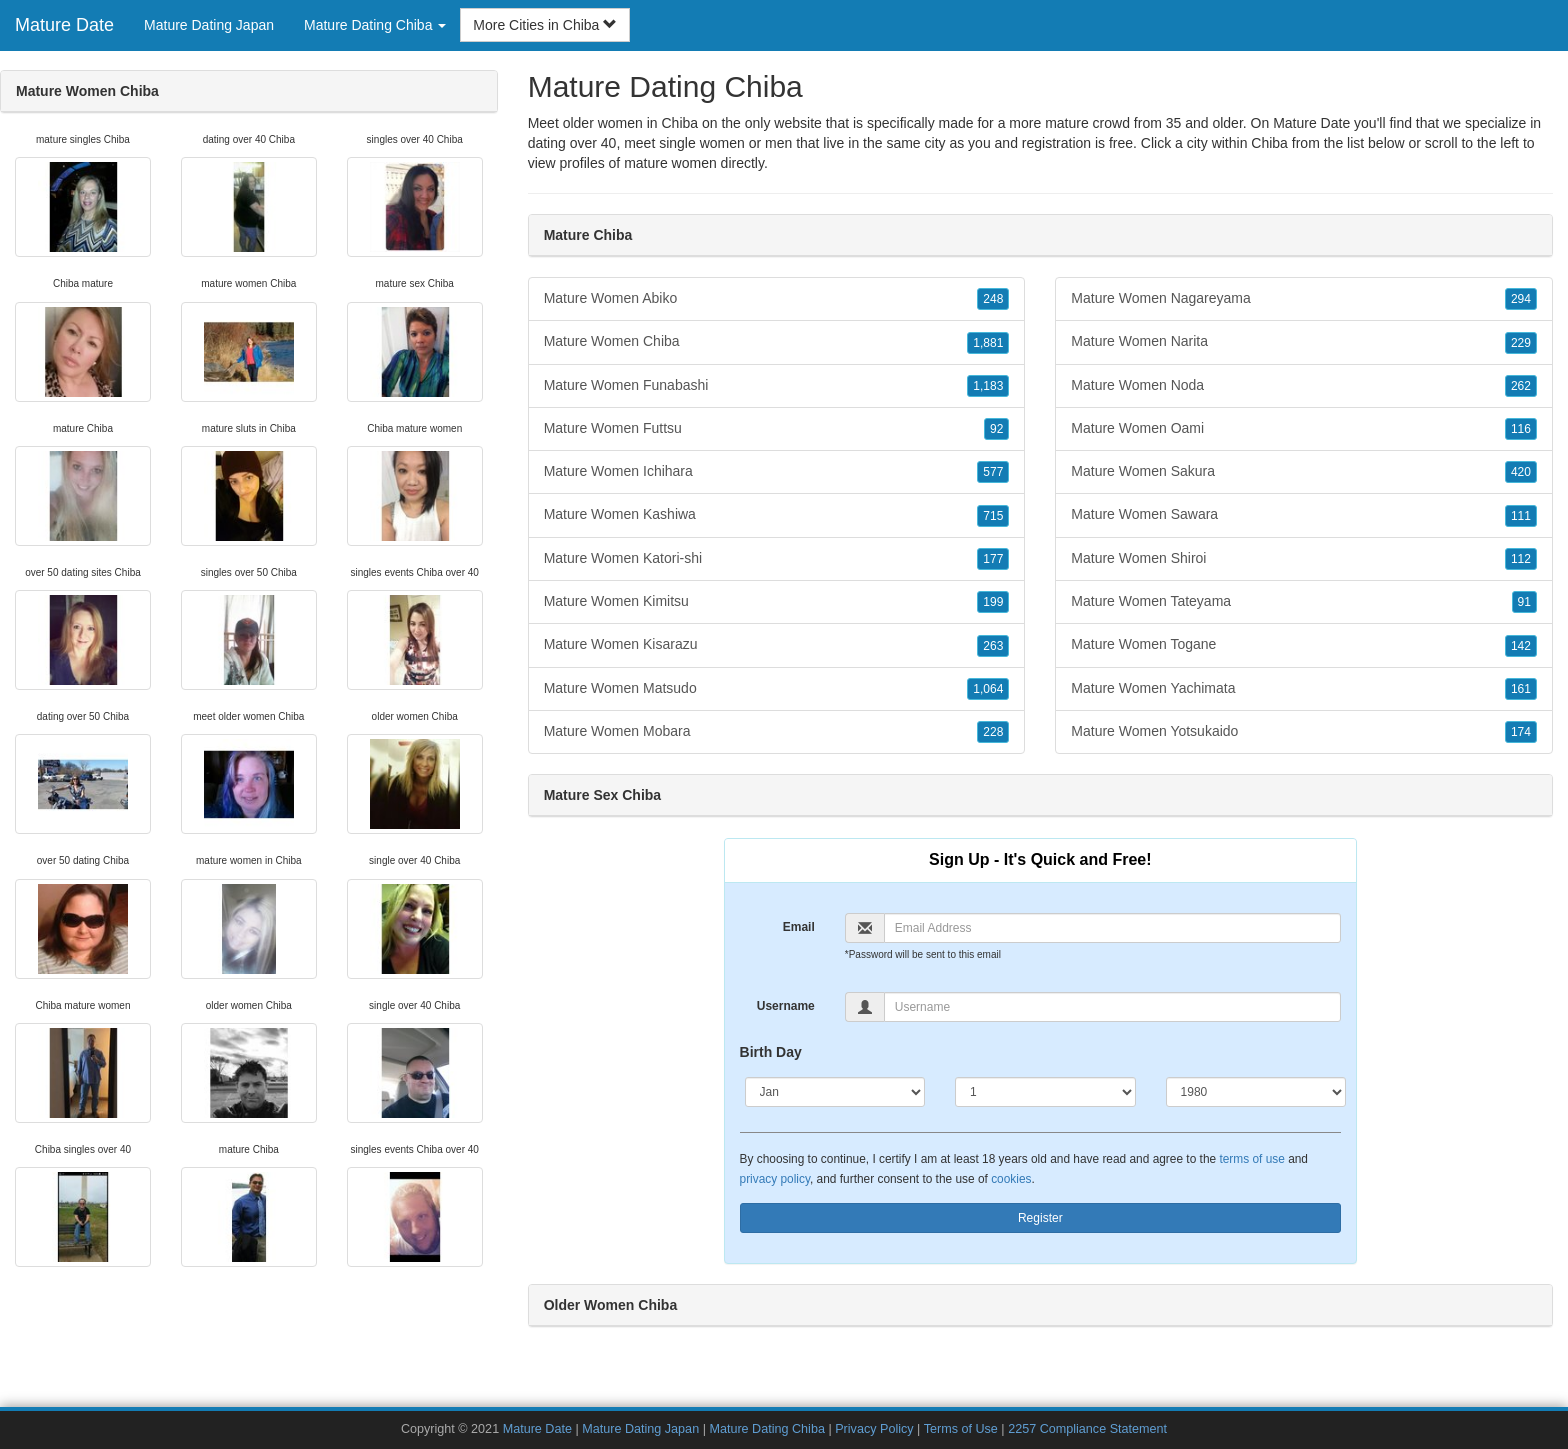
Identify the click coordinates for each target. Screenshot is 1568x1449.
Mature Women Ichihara (777, 472)
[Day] (1045, 1092)
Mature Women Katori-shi (777, 559)
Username (786, 1006)
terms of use (1251, 1159)
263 (993, 646)
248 (993, 299)
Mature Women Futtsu (777, 429)
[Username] (1112, 1007)
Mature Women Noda (1304, 386)
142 (1521, 646)
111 (1521, 516)
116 (1521, 429)
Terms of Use (961, 1429)
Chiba (1269, 143)
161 (1521, 689)
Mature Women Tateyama (1304, 602)
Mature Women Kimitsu (777, 602)
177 (993, 559)
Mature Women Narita (1304, 342)
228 (993, 732)
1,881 (988, 343)
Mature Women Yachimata (1304, 689)
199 (993, 602)
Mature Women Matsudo (777, 689)
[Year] (1256, 1092)
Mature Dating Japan (209, 25)
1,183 (988, 386)
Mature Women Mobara (777, 732)
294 (1521, 299)
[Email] (1112, 928)
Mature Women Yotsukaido (1304, 732)
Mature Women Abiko (777, 299)
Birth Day (771, 1052)
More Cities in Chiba (545, 25)
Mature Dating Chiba (767, 1429)
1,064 (988, 689)
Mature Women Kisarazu (777, 645)
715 (993, 516)
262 (1521, 386)
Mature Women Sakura (1304, 472)
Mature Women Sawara (1304, 515)
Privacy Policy (874, 1429)
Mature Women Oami (1304, 429)
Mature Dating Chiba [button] (375, 25)
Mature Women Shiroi (1304, 559)
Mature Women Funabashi (777, 386)
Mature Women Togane (1304, 645)
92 (996, 429)
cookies (1011, 1179)
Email (799, 927)
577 (993, 472)
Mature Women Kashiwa (777, 515)
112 (1521, 559)
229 (1521, 343)
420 (1521, 472)
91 (1524, 602)
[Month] (835, 1092)
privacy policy (775, 1179)
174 (1521, 732)
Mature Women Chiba (777, 342)
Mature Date (64, 25)
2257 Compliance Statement (1087, 1429)
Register (1040, 1218)
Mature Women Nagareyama (1304, 299)
